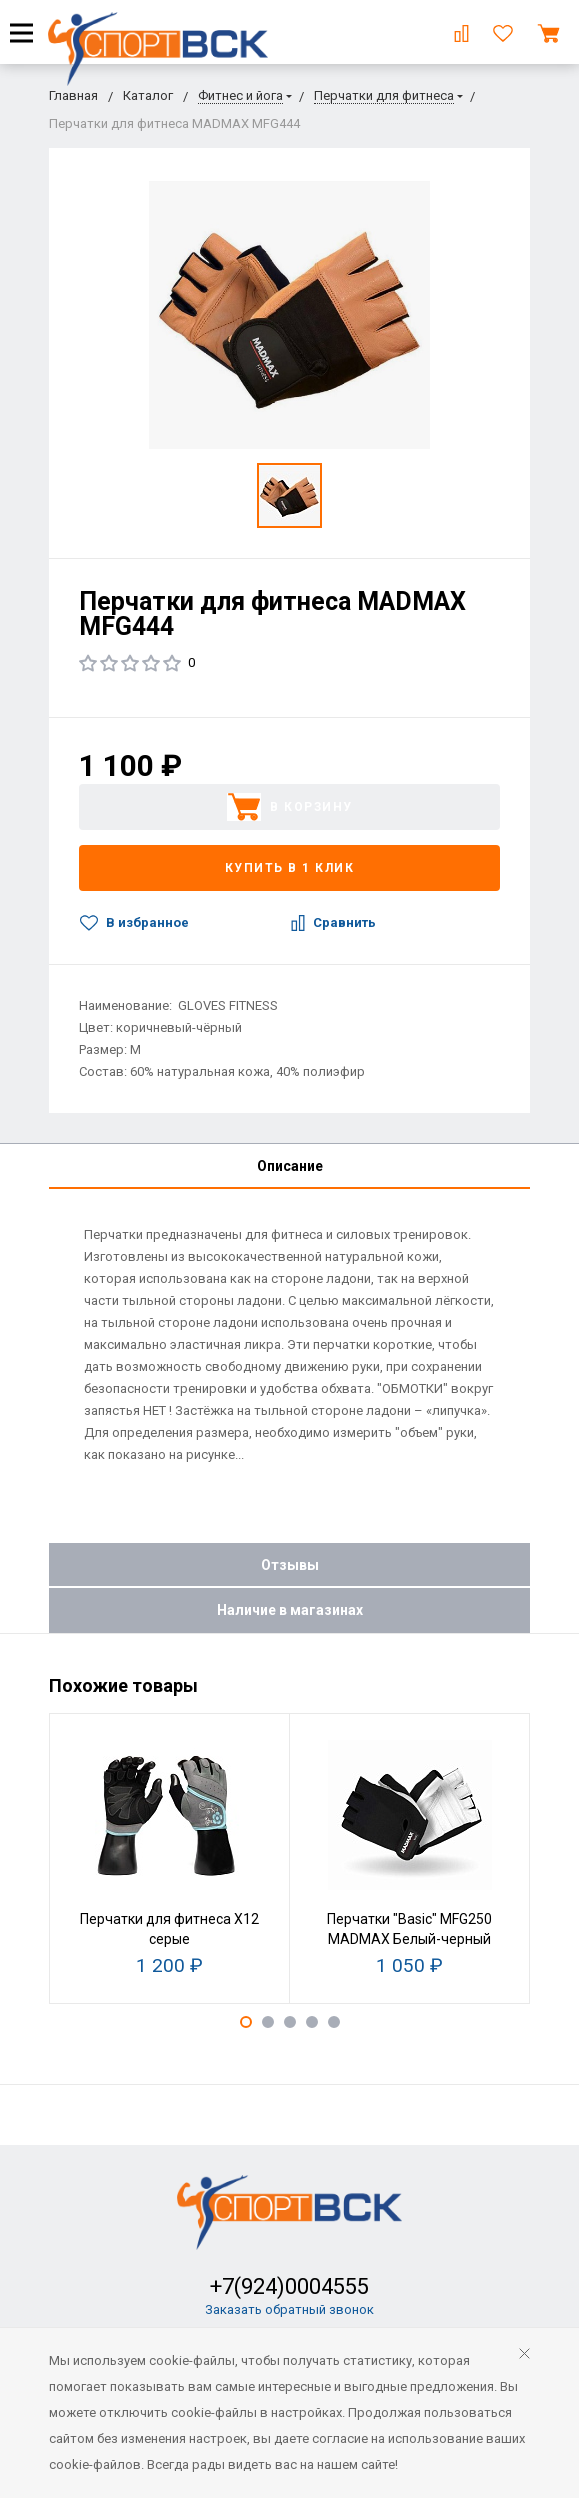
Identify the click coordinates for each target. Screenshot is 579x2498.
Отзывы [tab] (290, 1565)
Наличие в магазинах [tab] (290, 1610)
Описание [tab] (290, 1166)
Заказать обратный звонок (289, 2309)
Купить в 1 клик (290, 868)
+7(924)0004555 (289, 2286)
